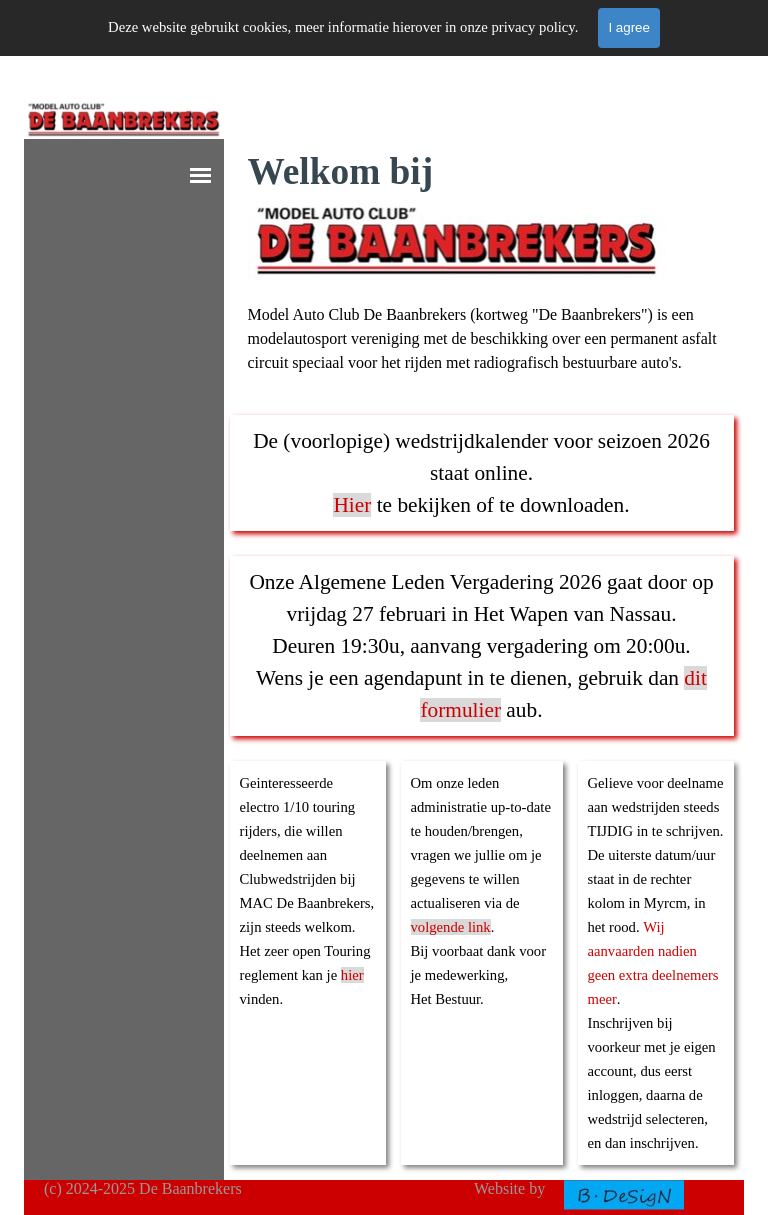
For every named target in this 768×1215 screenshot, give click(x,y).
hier (352, 975)
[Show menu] (200, 175)
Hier (352, 505)
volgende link (451, 927)
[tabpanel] (484, 259)
